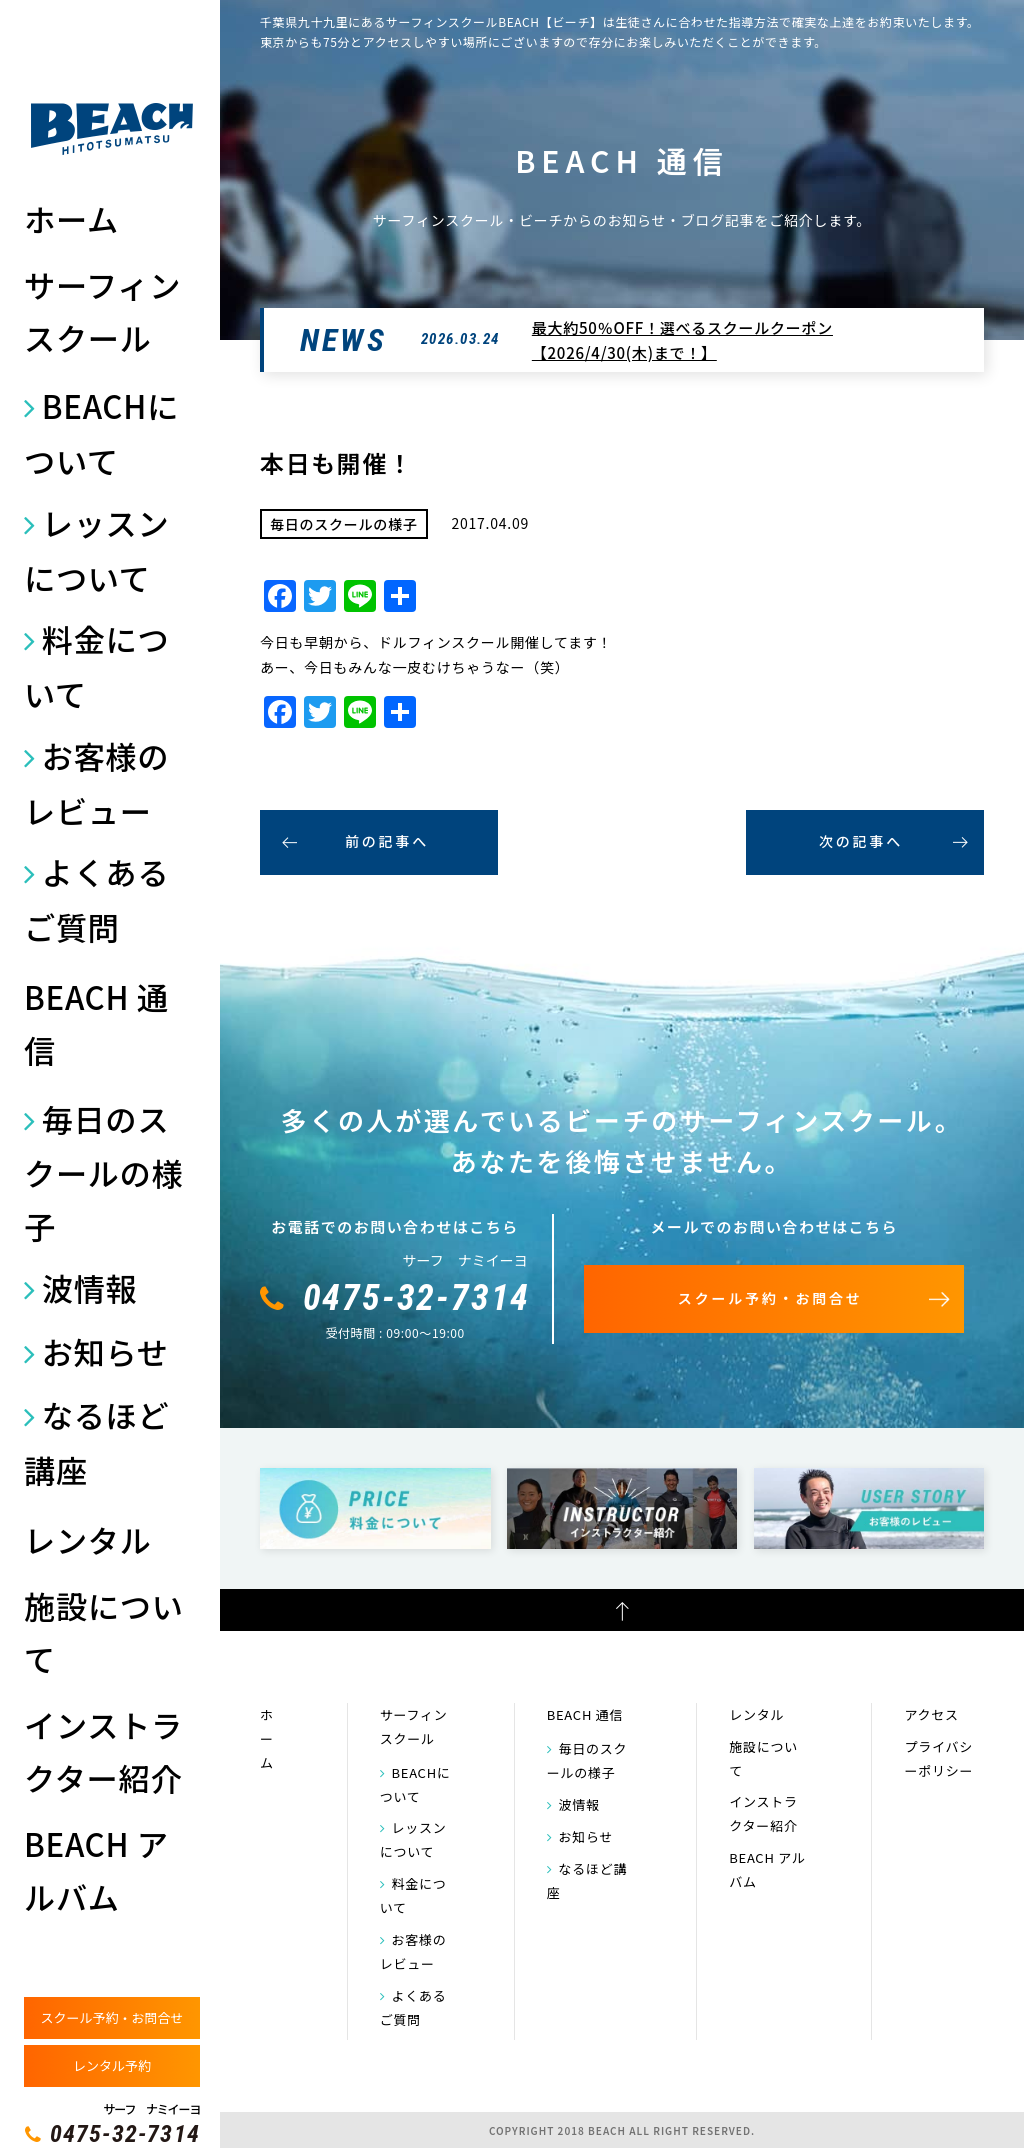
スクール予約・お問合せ (111, 2017)
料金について (96, 666)
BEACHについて (101, 433)
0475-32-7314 (125, 2134)
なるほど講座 (96, 1442)
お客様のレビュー (96, 783)
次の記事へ (861, 841)
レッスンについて (96, 550)
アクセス (931, 1714)
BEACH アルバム (96, 1870)
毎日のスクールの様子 (104, 1172)
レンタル (88, 1539)
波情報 (90, 1287)
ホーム (71, 218)
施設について (104, 1632)
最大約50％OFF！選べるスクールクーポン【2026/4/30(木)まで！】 (682, 340)
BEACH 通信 (96, 1023)
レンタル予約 (112, 2065)
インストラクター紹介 (103, 1751)
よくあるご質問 (96, 899)
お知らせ (105, 1351)
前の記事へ (387, 841)
